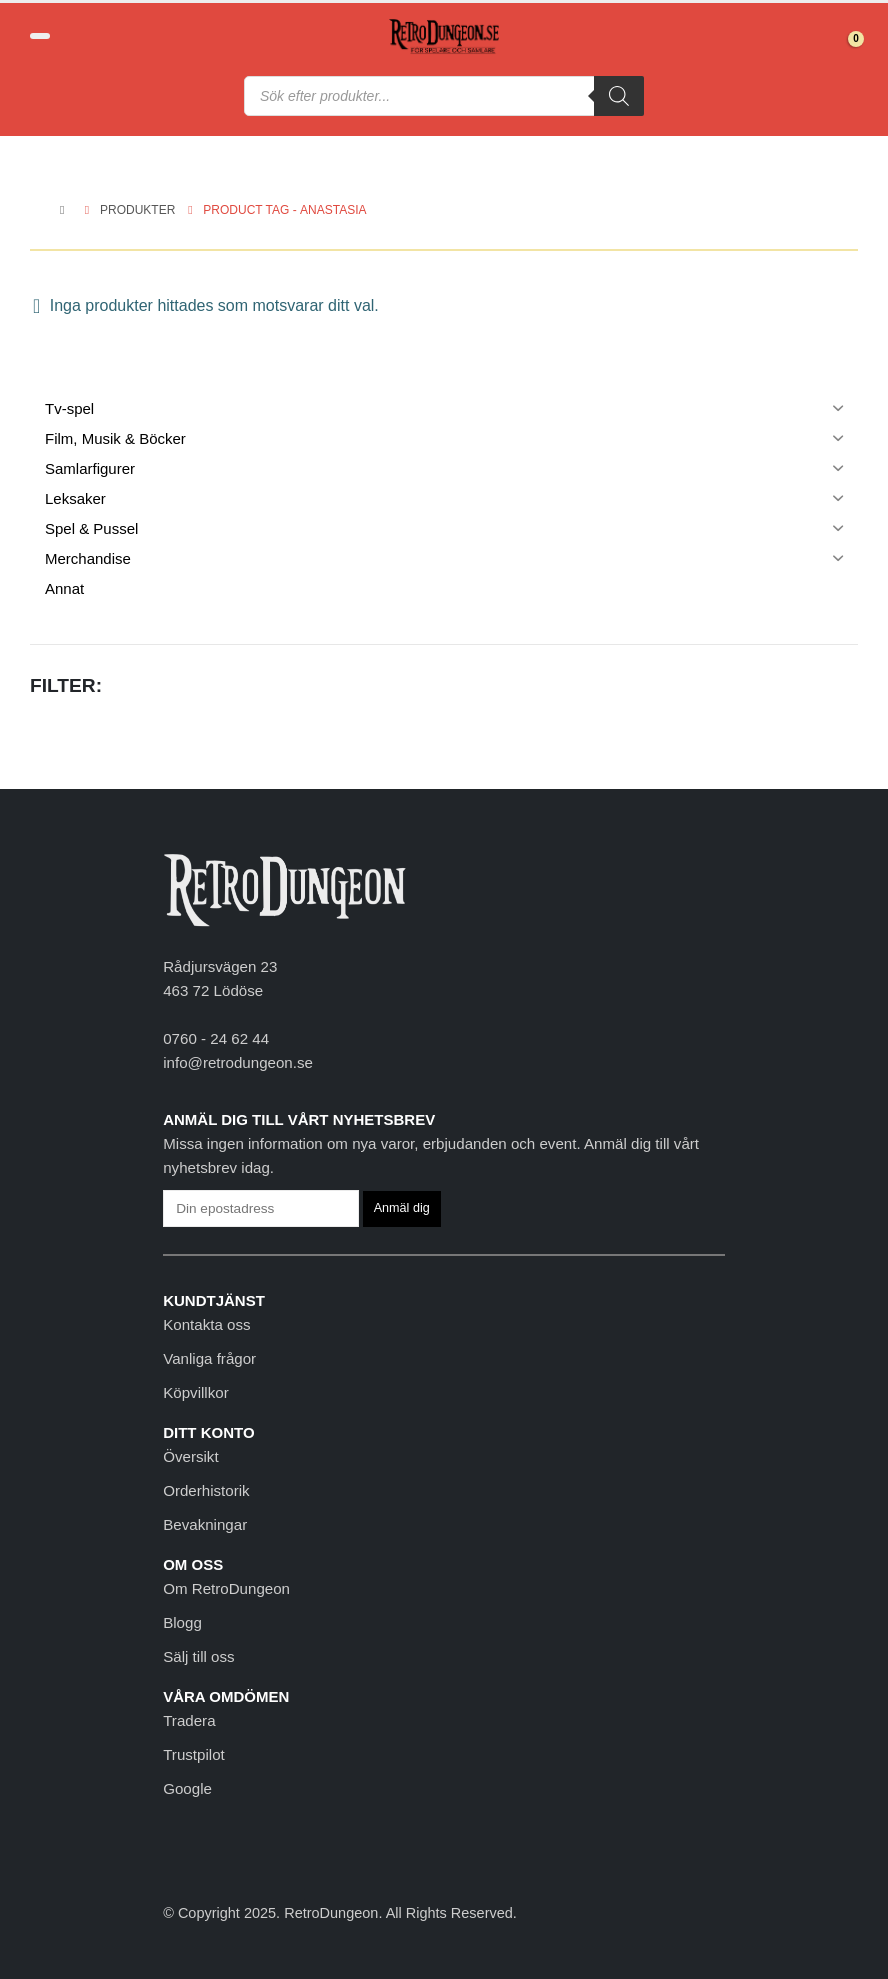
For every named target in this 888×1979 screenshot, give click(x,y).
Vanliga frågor (209, 1358)
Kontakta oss (206, 1324)
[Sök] (619, 96)
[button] (40, 36)
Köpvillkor (196, 1392)
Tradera (189, 1720)
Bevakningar (205, 1524)
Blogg (182, 1622)
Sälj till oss (198, 1656)
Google (187, 1788)
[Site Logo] (444, 36)
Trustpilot (194, 1754)
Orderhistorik (206, 1490)
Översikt (190, 1456)
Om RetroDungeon (226, 1588)
